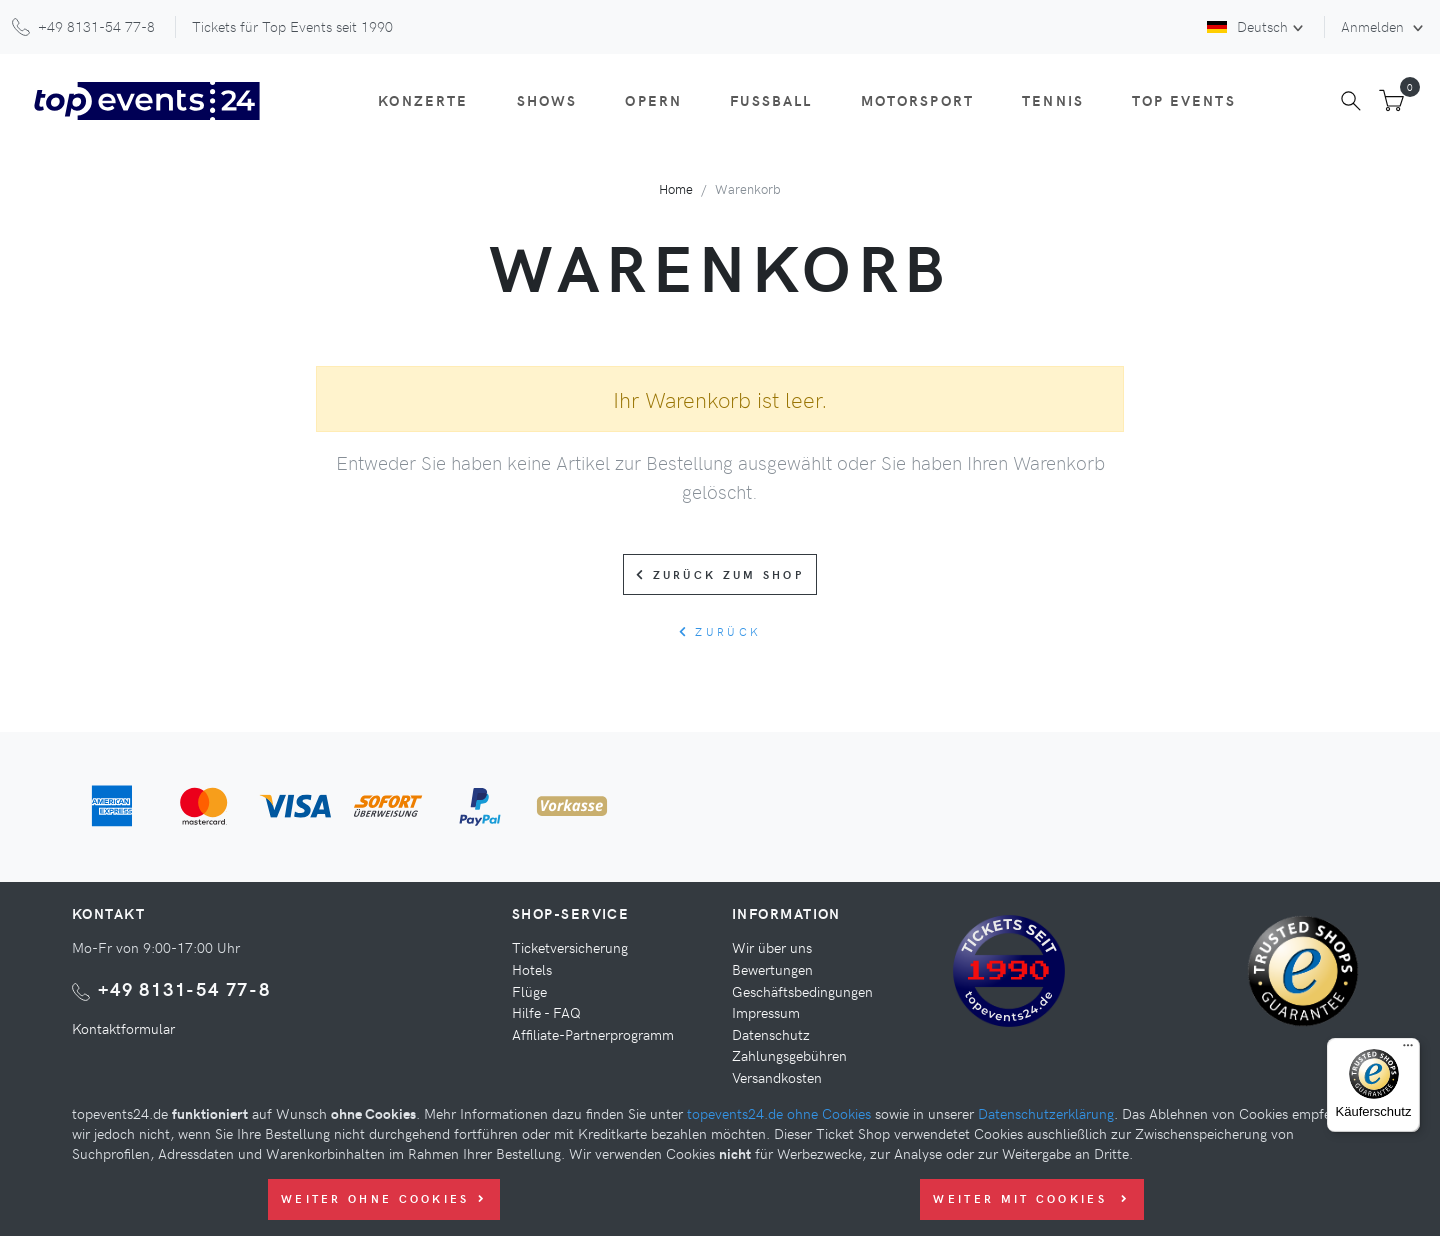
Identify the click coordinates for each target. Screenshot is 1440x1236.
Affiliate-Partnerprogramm (593, 1034)
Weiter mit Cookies (1031, 1198)
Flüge (529, 991)
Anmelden (1374, 26)
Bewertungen (772, 969)
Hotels (532, 969)
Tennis (1053, 100)
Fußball (771, 100)
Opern (653, 100)
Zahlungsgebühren (789, 1055)
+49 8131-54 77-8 (184, 988)
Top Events (1184, 100)
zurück (720, 631)
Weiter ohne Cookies (384, 1198)
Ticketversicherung (570, 947)
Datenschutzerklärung (1046, 1113)
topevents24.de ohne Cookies (779, 1113)
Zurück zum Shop (720, 574)
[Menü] (1408, 1050)
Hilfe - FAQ (546, 1012)
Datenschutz (771, 1034)
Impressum (766, 1012)
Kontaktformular (123, 1028)
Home (676, 188)
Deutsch (1247, 26)
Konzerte (423, 100)
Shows (547, 100)
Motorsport (918, 100)
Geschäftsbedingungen (802, 991)
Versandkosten (777, 1077)
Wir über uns (772, 947)
